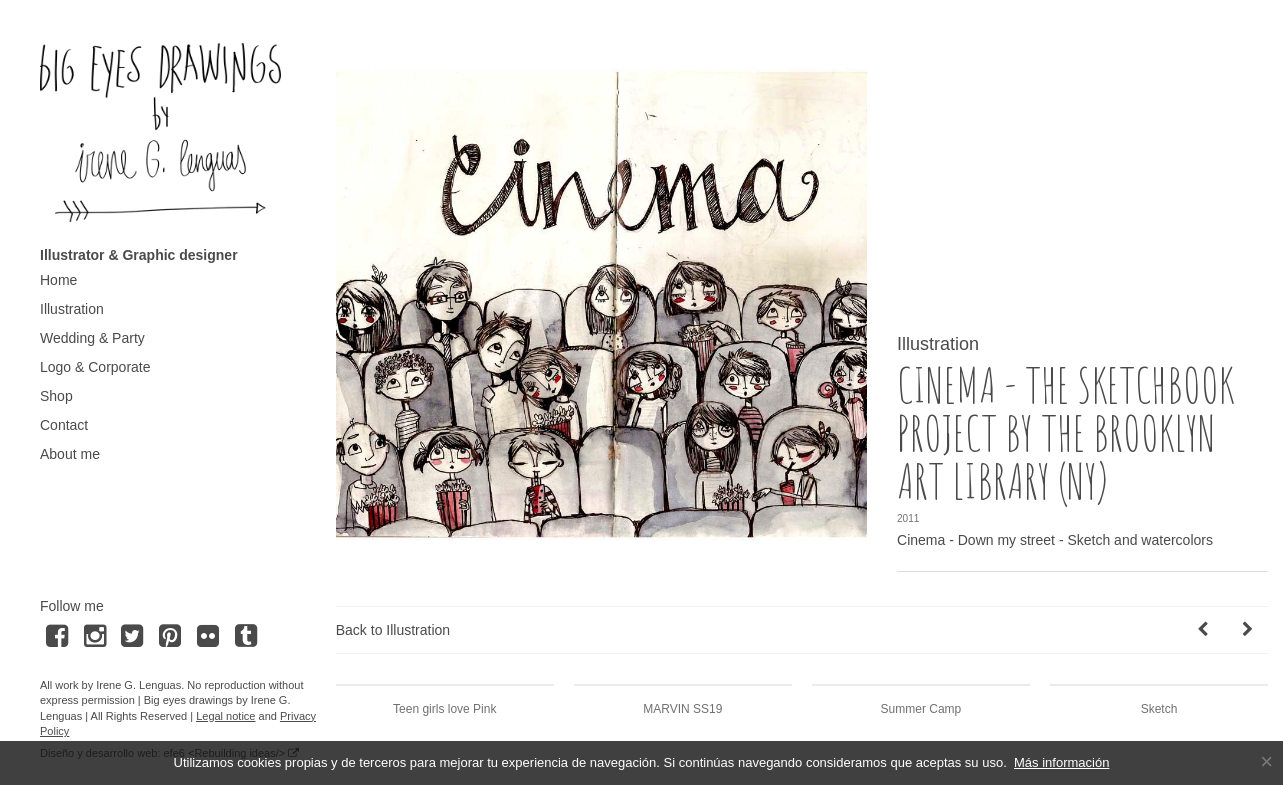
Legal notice (225, 716)
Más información (1061, 762)
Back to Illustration (393, 630)
